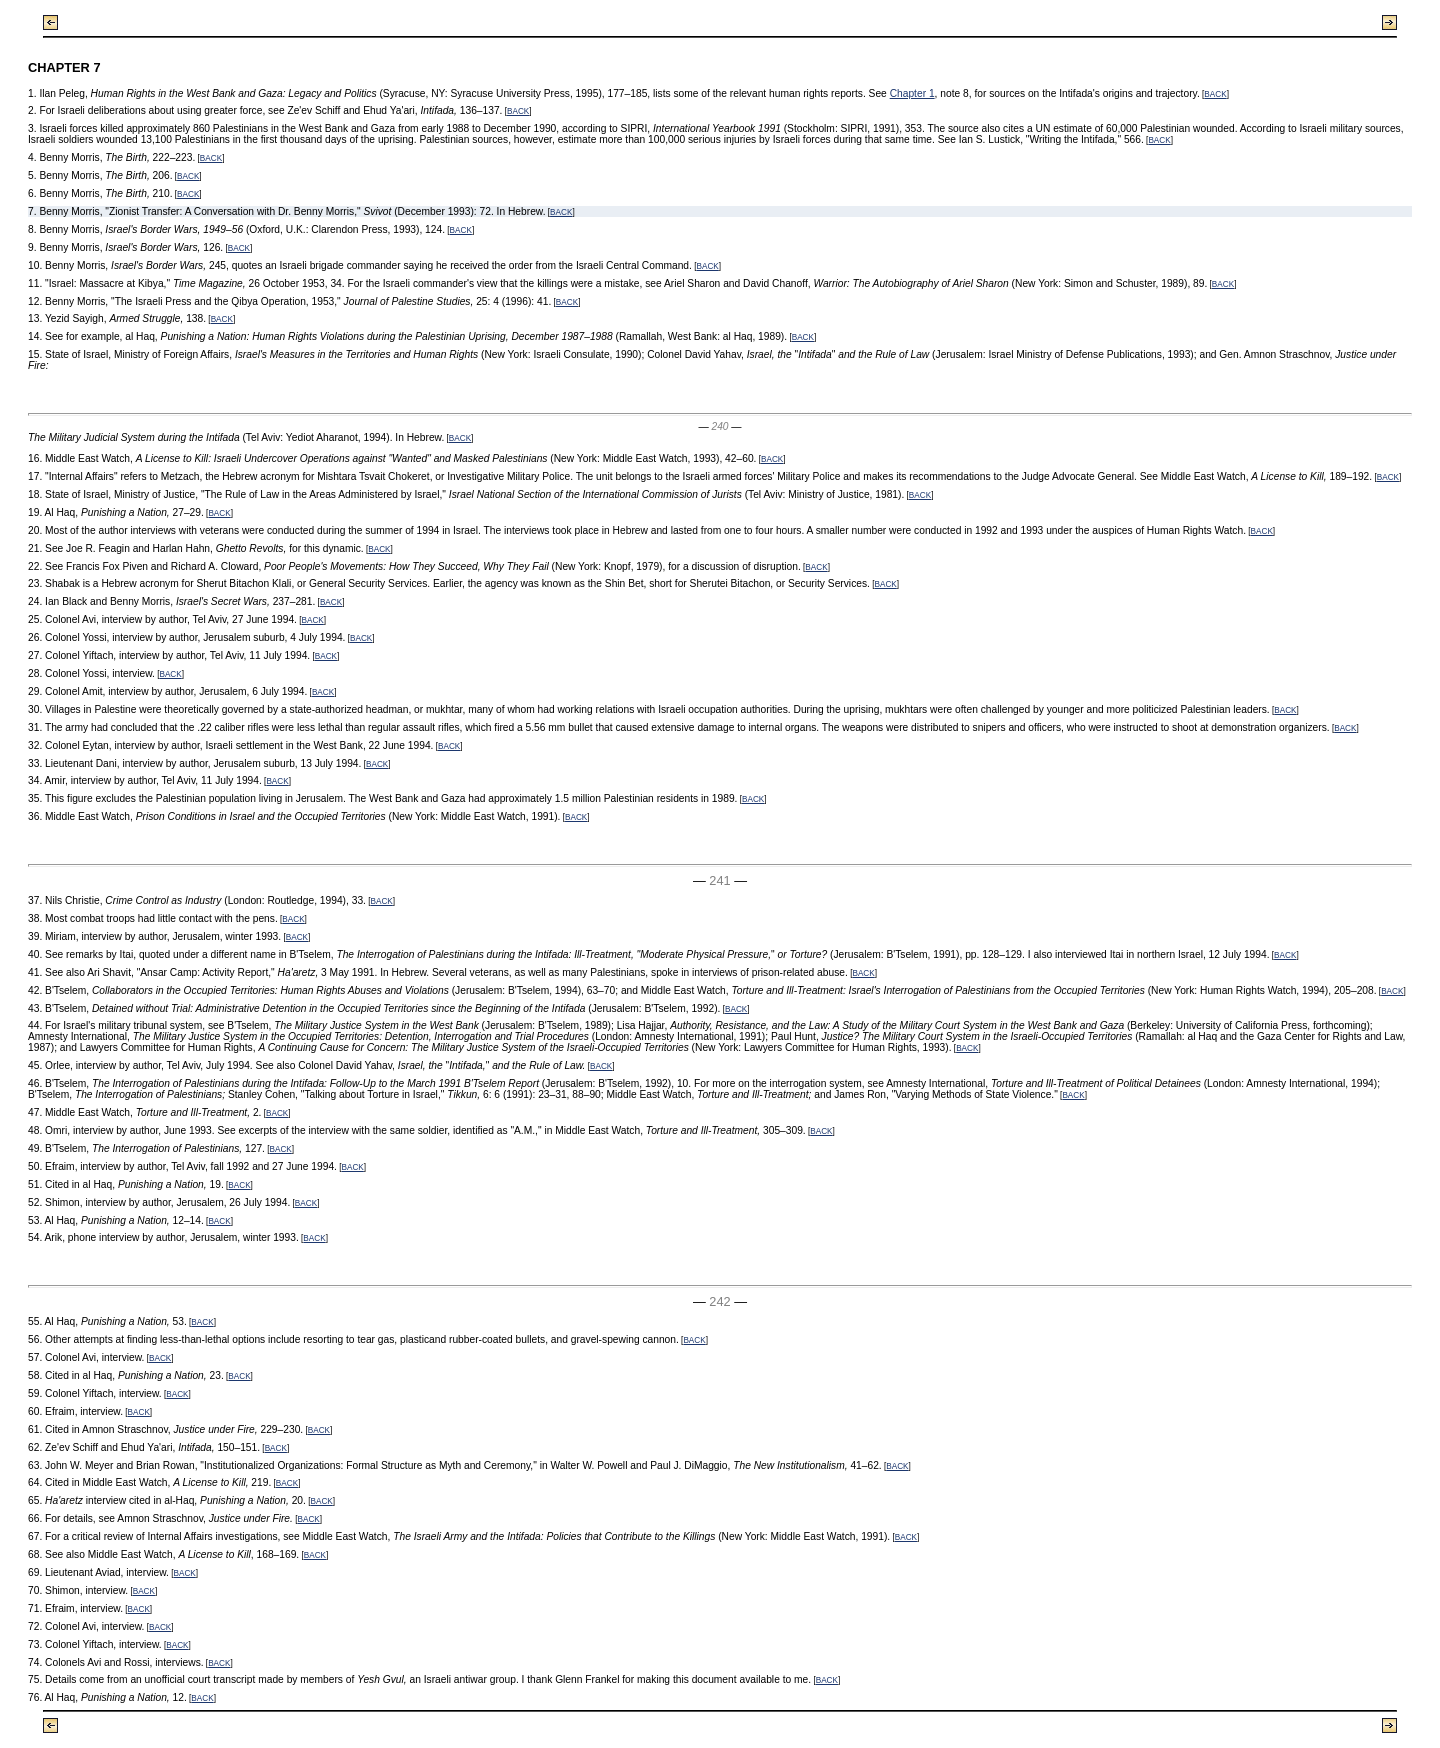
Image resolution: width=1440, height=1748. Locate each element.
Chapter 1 (912, 93)
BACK (1215, 94)
